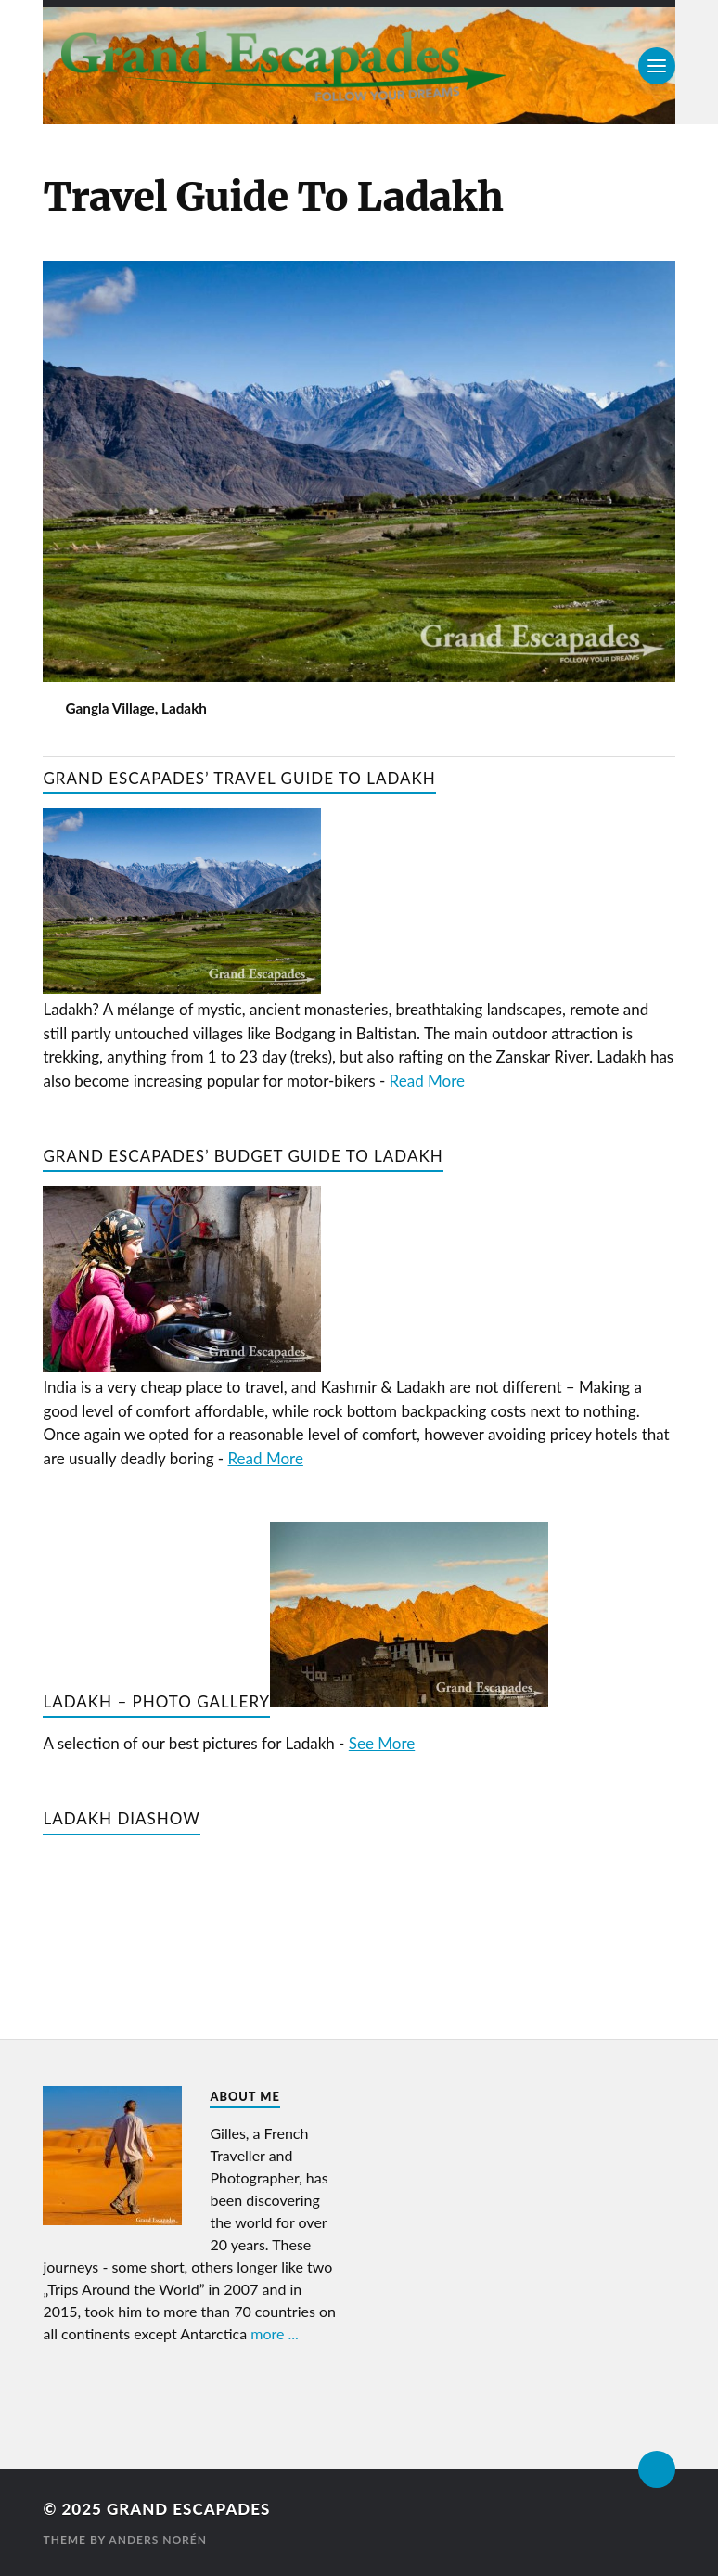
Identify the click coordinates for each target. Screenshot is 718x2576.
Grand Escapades (188, 2508)
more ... (274, 2333)
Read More (427, 1080)
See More (382, 1743)
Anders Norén (158, 2539)
